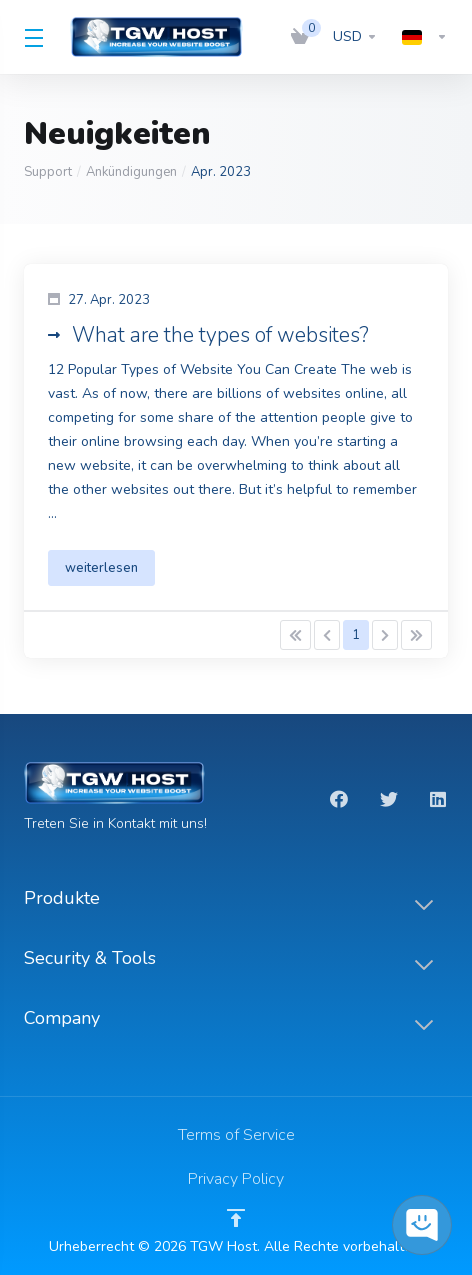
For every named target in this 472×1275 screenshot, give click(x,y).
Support (48, 172)
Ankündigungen (131, 172)
